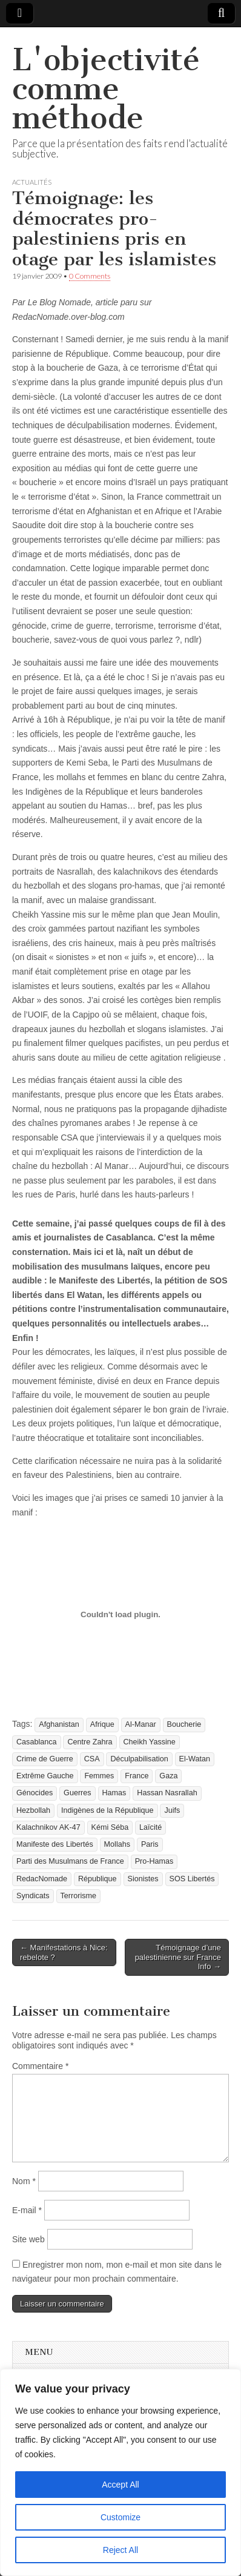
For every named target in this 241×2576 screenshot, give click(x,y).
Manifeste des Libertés (54, 1844)
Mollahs (117, 1844)
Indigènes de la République (107, 1810)
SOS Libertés (192, 1879)
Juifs (172, 1810)
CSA (92, 1759)
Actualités (31, 182)
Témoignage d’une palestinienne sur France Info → (178, 1957)
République (97, 1879)
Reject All (120, 2550)
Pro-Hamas (154, 1861)
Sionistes (143, 1879)
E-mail (27, 2210)
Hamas (114, 1793)
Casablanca (36, 1742)
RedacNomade (41, 1879)
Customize (120, 2517)
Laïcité (150, 1827)
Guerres (77, 1793)
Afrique (102, 1724)
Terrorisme (78, 1896)
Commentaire (40, 2066)
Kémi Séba (110, 1827)
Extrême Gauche (45, 1776)
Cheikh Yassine (150, 1742)
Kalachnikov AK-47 (48, 1827)
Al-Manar (140, 1724)
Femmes (99, 1776)
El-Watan (194, 1759)
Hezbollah (33, 1810)
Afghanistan (59, 1724)
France (136, 1776)
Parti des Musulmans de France (70, 1861)
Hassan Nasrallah (167, 1793)
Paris (150, 1844)
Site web (28, 2239)
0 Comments (89, 275)
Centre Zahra (89, 1742)
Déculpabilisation (139, 1759)
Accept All (120, 2484)
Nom (24, 2181)
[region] (120, 2472)
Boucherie (184, 1724)
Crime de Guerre (44, 1759)
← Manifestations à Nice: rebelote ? (64, 1952)
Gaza (168, 1776)
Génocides (34, 1793)
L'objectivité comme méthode (106, 88)
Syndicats (33, 1896)
